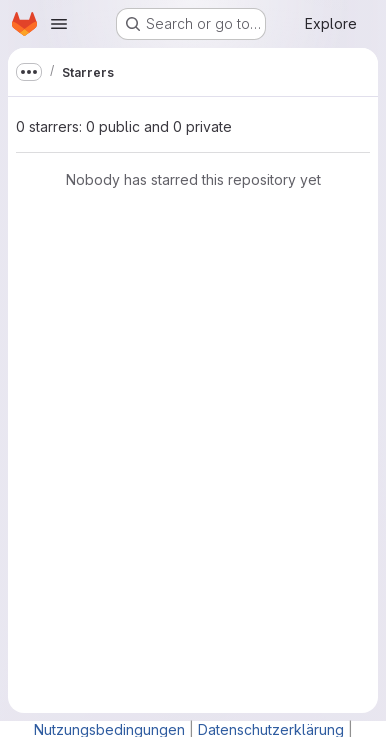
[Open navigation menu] (59, 24)
